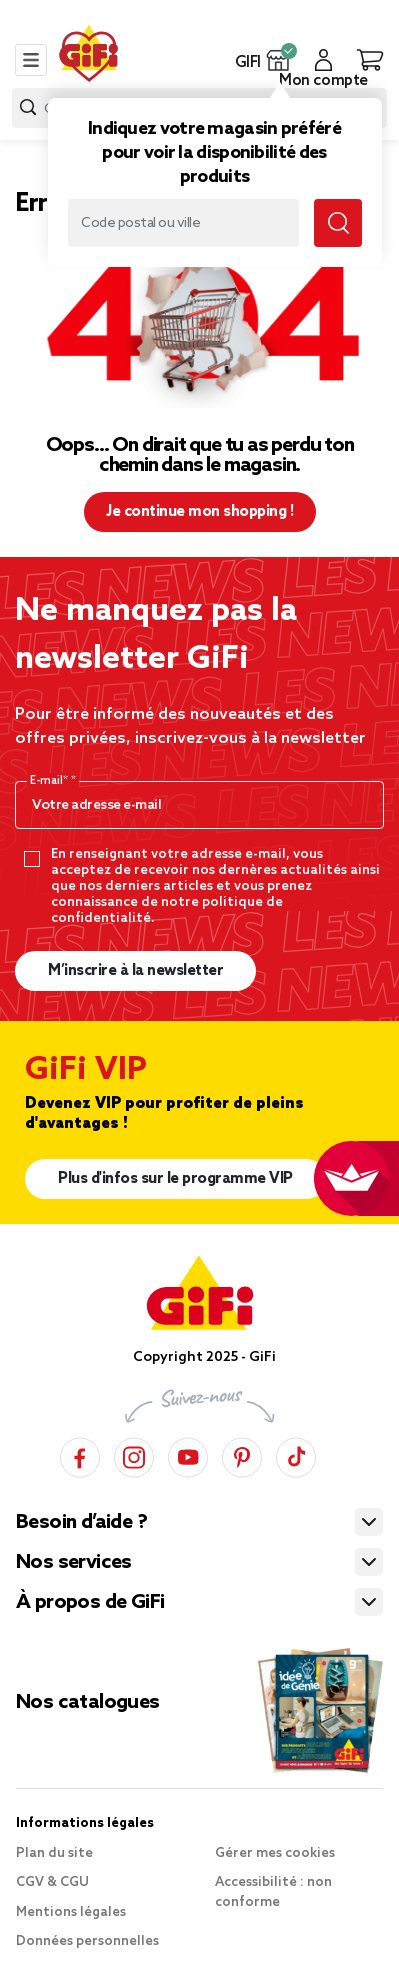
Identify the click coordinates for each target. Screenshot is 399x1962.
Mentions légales (71, 1912)
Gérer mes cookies (275, 1853)
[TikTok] (296, 1454)
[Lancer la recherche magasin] (338, 223)
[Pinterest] (242, 1454)
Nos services (74, 1563)
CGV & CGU (52, 1882)
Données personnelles (87, 1941)
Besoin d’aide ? (81, 1523)
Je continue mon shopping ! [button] (199, 512)
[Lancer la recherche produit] (28, 107)
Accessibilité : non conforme (273, 1892)
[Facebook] (80, 1454)
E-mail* (50, 781)
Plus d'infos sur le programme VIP (175, 1179)
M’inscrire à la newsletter (135, 971)
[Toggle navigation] (31, 60)
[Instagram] (134, 1454)
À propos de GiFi (90, 1603)
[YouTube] (188, 1454)
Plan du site (54, 1853)
